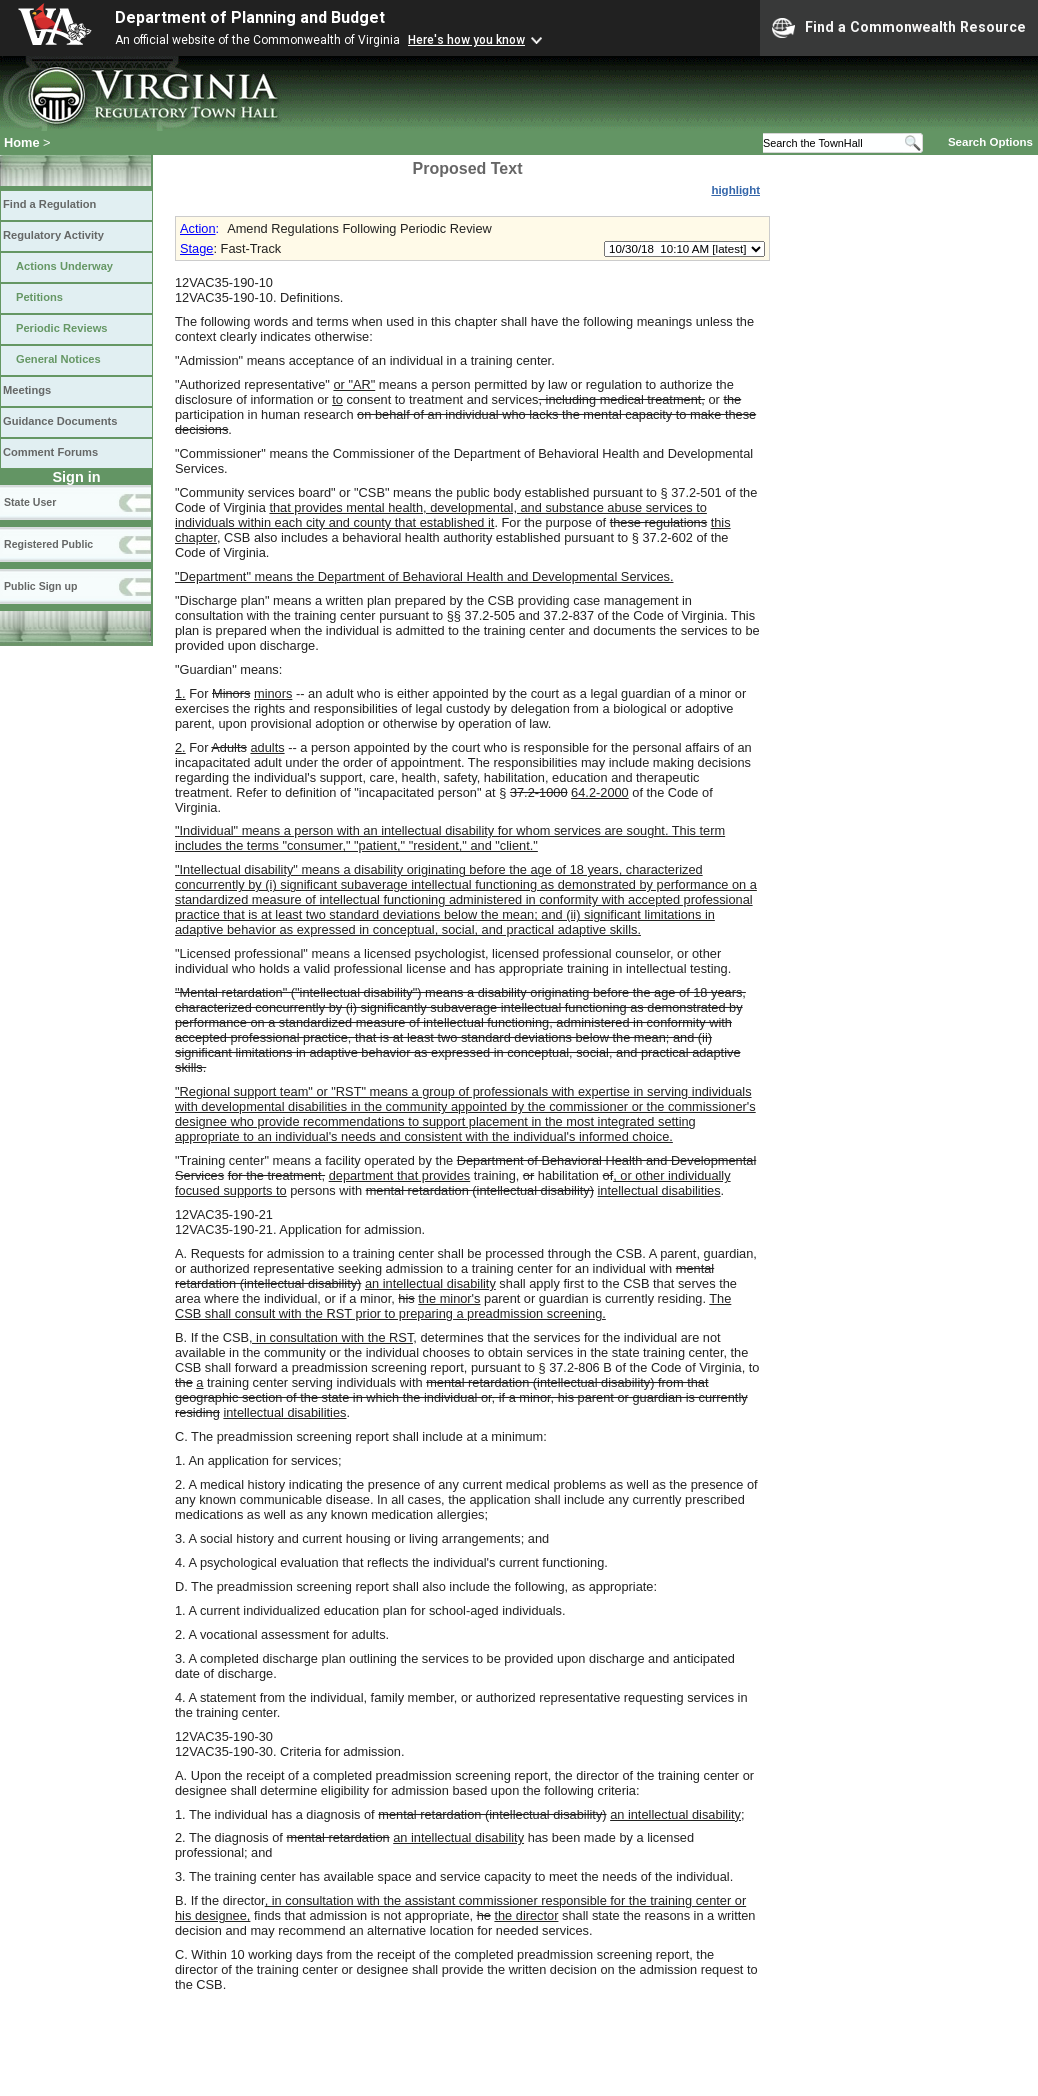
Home (22, 142)
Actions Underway (64, 266)
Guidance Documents (60, 421)
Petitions (39, 297)
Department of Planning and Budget (250, 17)
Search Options (990, 142)
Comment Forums (50, 452)
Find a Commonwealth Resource (899, 28)
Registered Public (48, 544)
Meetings (27, 390)
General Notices (58, 359)
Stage (196, 248)
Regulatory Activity (53, 235)
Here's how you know (466, 40)
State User (30, 502)
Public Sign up (40, 586)
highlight (735, 190)
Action (198, 228)
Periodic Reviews (62, 328)
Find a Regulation (49, 204)
